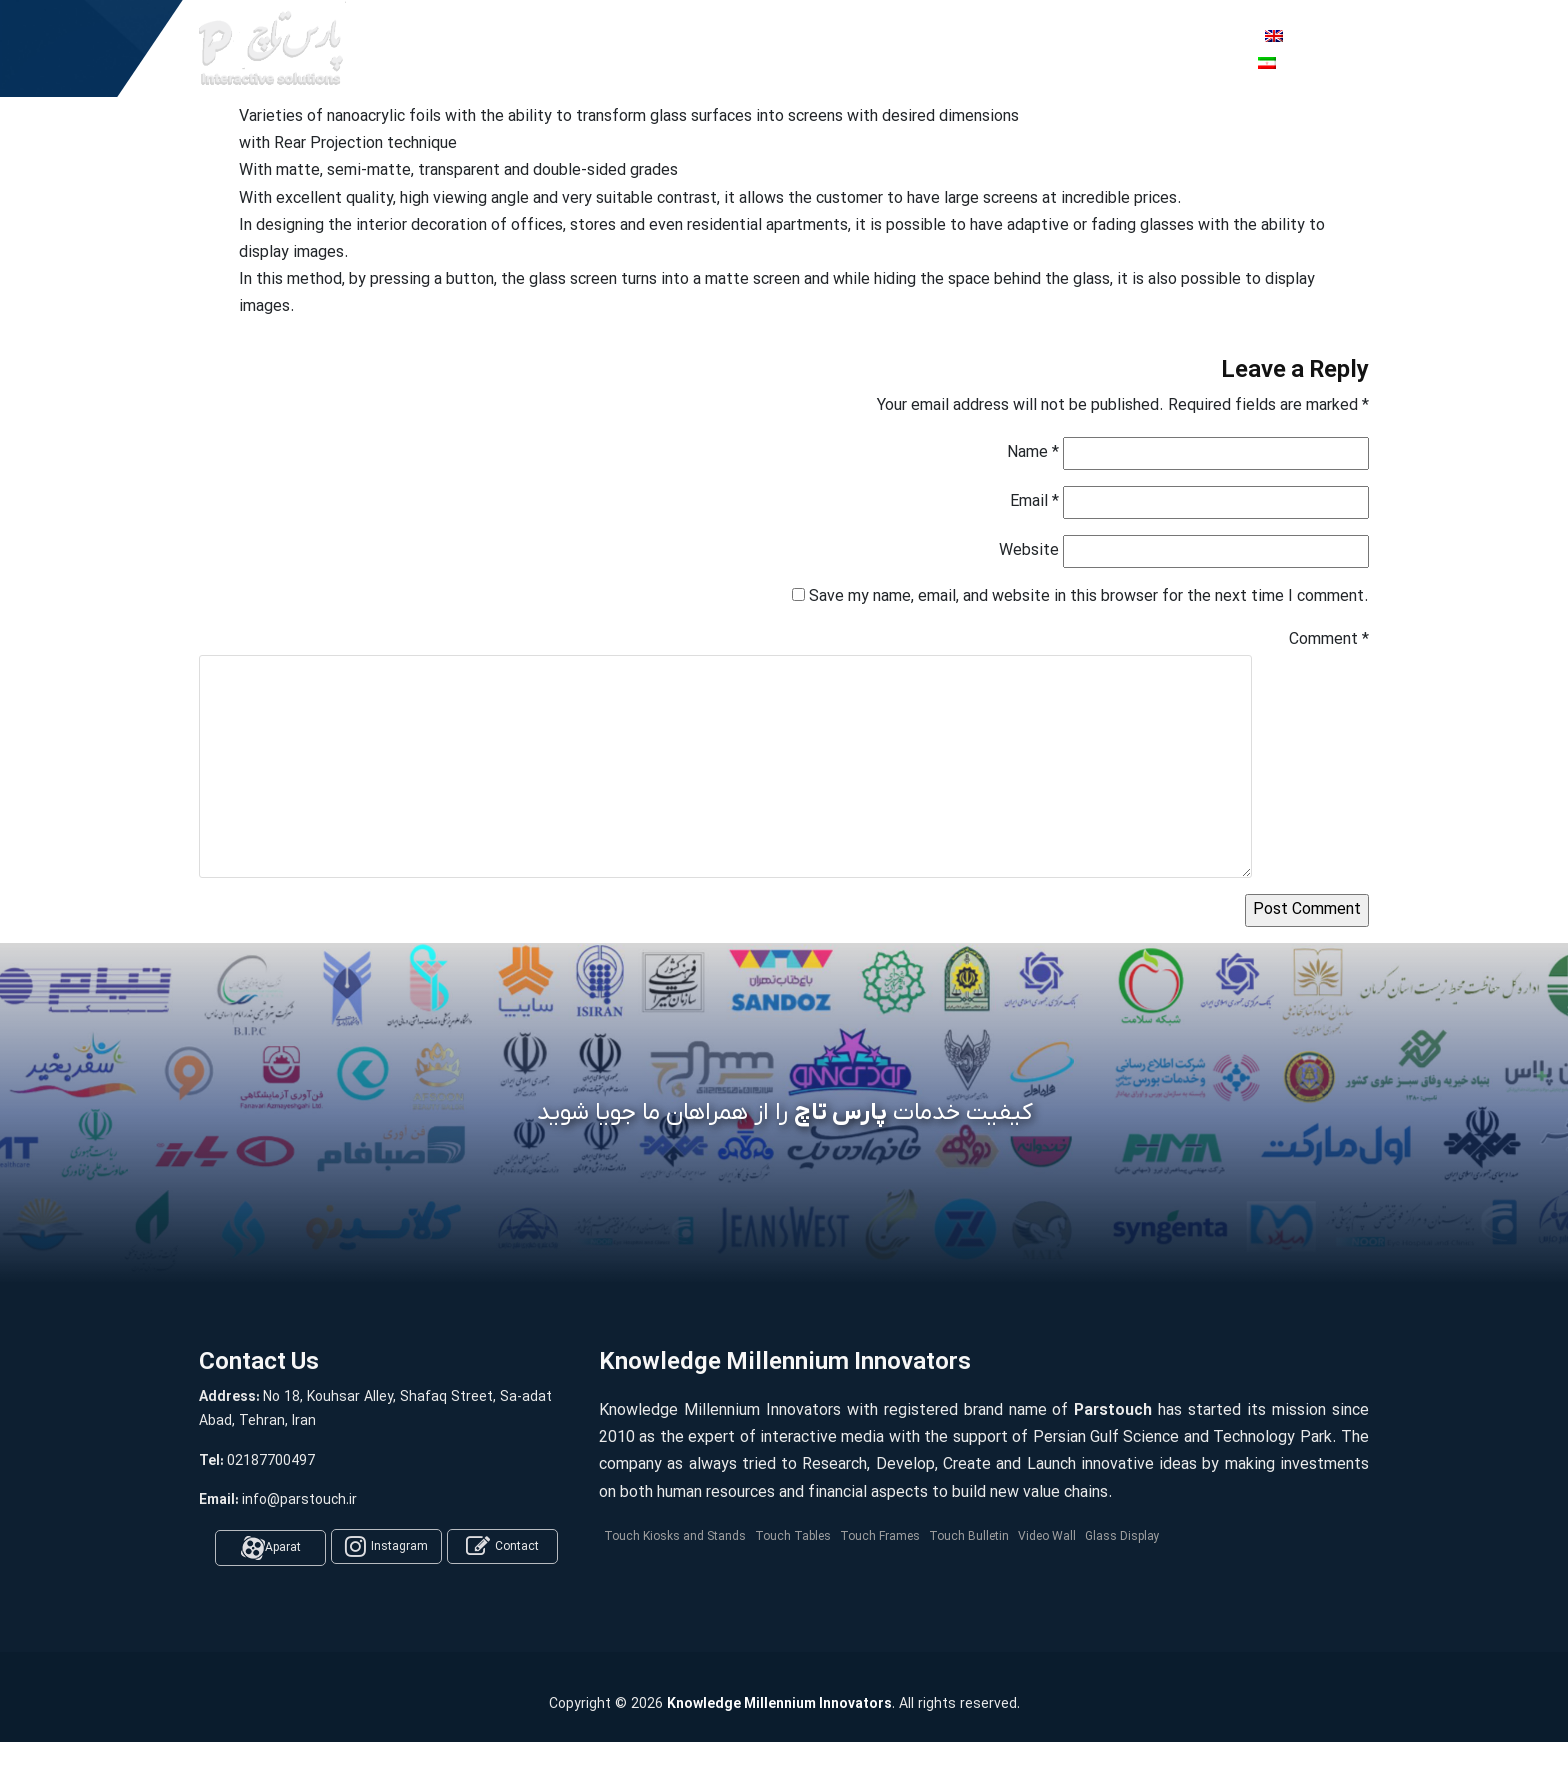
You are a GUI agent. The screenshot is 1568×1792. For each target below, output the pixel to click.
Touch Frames (880, 1537)
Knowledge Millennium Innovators (779, 1704)
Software (643, 49)
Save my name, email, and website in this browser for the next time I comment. (1089, 597)
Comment (1329, 640)
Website (1029, 551)
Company (755, 49)
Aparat (271, 1548)
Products (532, 49)
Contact (502, 1547)
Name (1033, 453)
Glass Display (1122, 1537)
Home (434, 49)
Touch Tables (793, 1537)
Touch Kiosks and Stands (675, 1537)
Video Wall (1047, 1537)
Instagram (386, 1547)
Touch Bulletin (969, 1537)
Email (1034, 502)
